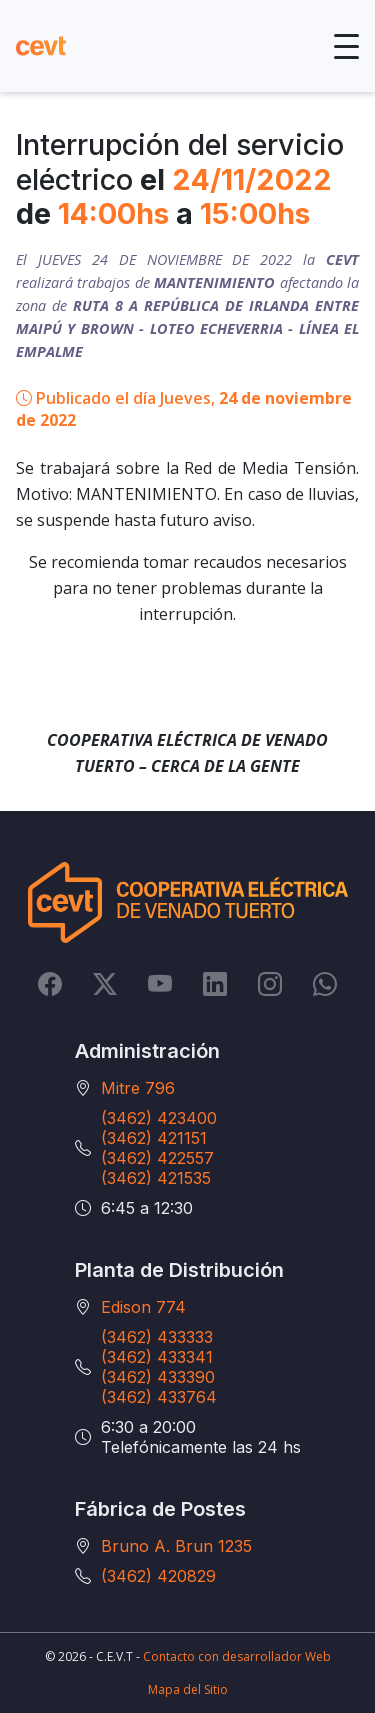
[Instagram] (270, 984)
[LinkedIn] (215, 984)
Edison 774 (143, 1307)
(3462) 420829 (158, 1576)
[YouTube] (160, 984)
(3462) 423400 (159, 1118)
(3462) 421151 (154, 1138)
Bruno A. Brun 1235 (176, 1546)
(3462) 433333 (157, 1337)
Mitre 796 (138, 1088)
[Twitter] (105, 984)
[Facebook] (50, 984)
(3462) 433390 (158, 1377)
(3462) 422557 (157, 1158)
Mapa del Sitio (188, 1689)
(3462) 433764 (159, 1397)
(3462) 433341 (157, 1357)
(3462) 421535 (156, 1178)
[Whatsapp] (325, 984)
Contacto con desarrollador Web (237, 1656)
